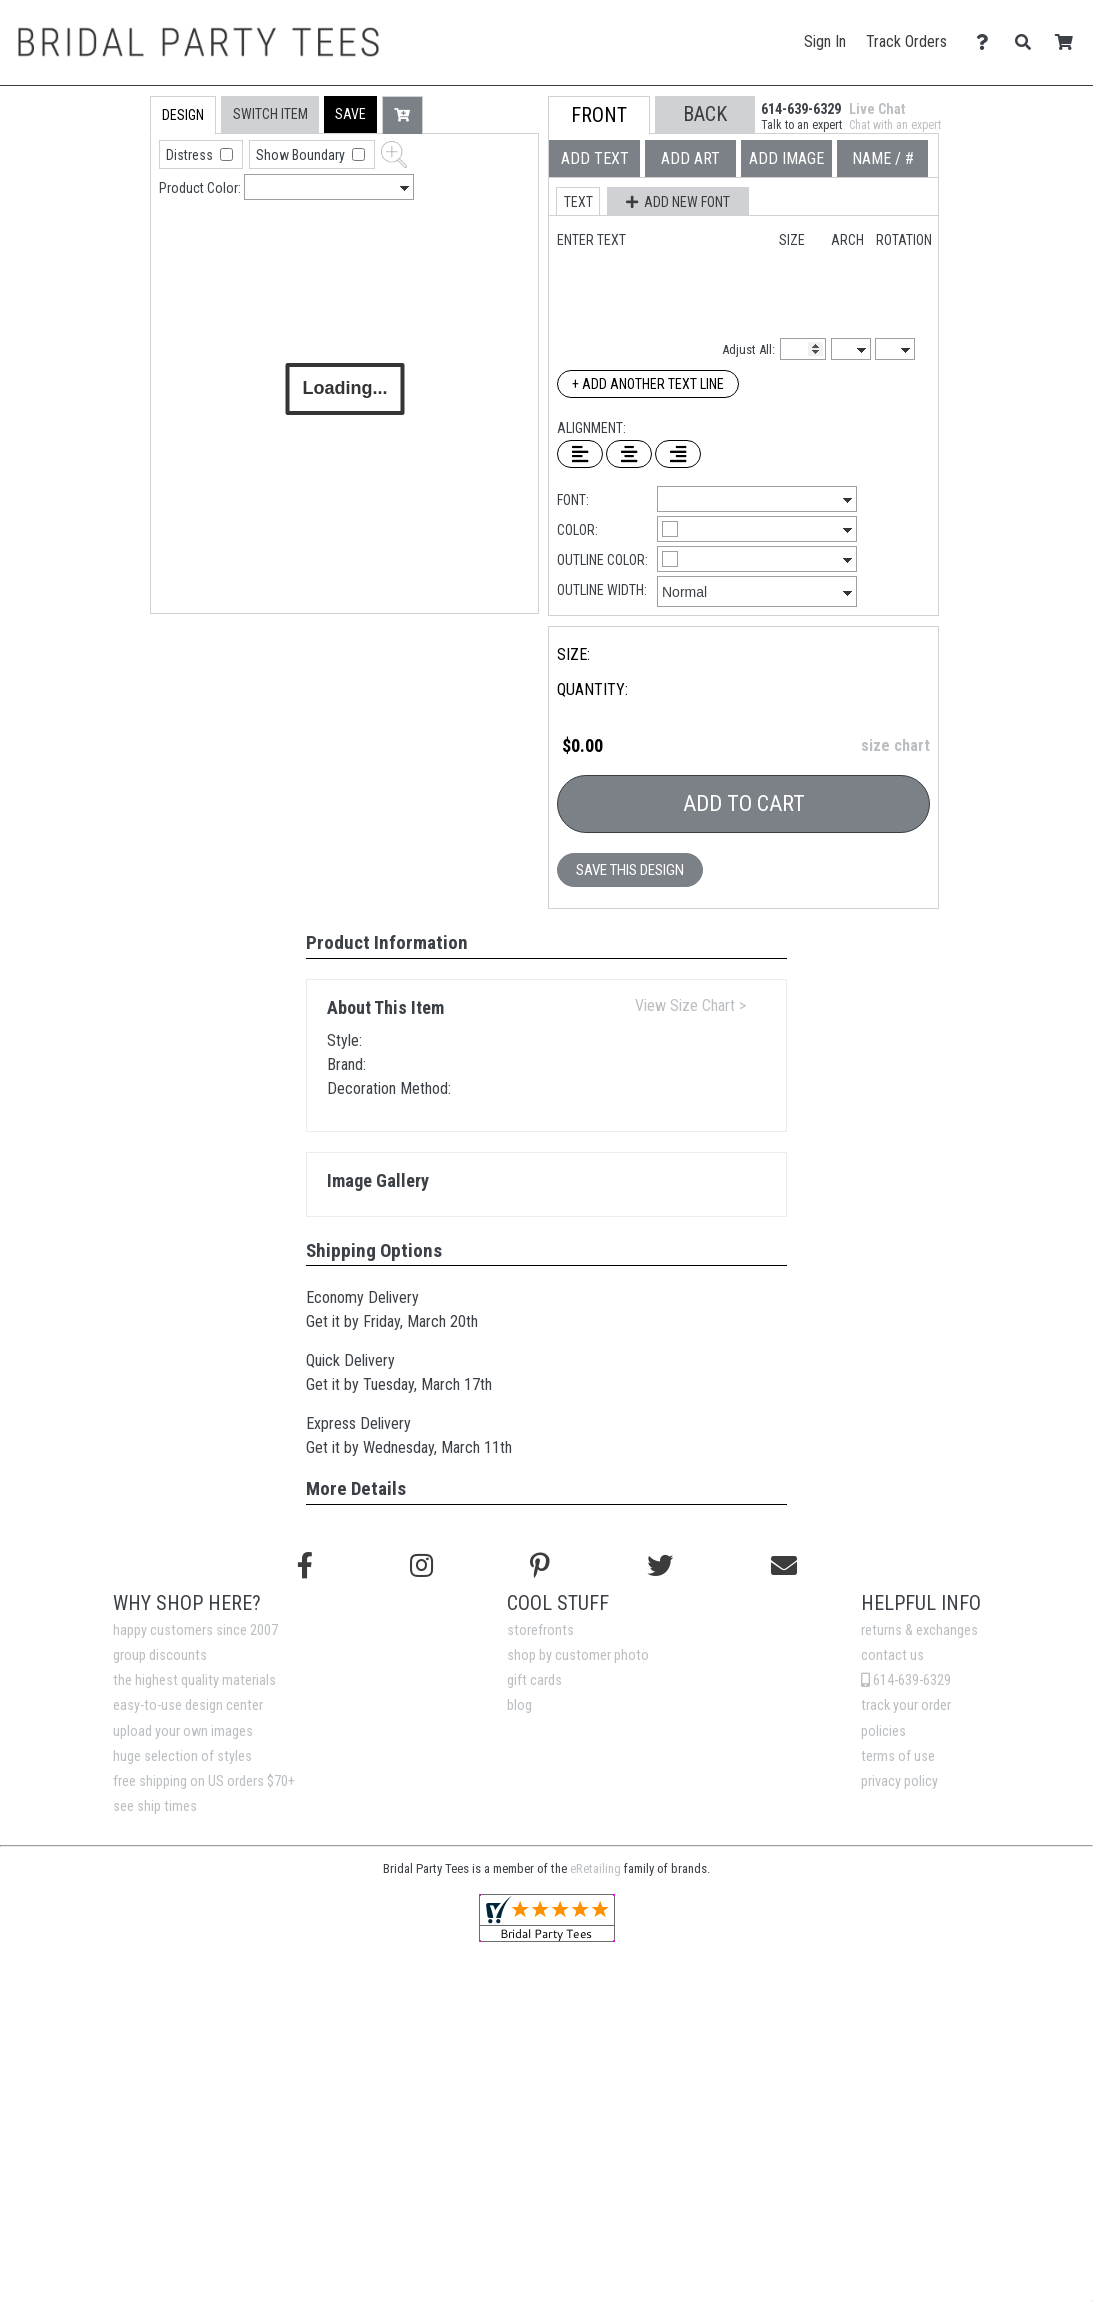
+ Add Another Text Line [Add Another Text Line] (648, 384)
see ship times (155, 1806)
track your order (906, 1705)
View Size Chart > (690, 1005)
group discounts (160, 1655)
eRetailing (595, 1868)
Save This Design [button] (630, 870)
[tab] (107, 223)
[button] (350, 114)
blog (519, 1705)
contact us (892, 1655)
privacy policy (899, 1781)
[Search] (1028, 42)
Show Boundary (302, 155)
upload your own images (183, 1731)
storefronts (540, 1630)
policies (883, 1731)
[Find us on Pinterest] (540, 1566)
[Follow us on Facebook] (305, 1566)
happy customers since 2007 (195, 1630)
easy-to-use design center (188, 1705)
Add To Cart (744, 803)
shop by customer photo (578, 1655)
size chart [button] (895, 745)
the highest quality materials (194, 1680)
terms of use (898, 1756)
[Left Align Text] (580, 454)
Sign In (825, 41)
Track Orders (906, 41)
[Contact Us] (987, 42)
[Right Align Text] (678, 454)
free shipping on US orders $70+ (204, 1781)
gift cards (534, 1680)
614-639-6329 (906, 1680)
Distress (191, 155)
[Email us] (784, 1566)
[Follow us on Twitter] (660, 1566)
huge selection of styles (182, 1756)
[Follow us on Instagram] (421, 1566)
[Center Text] (629, 454)
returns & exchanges (919, 1630)
